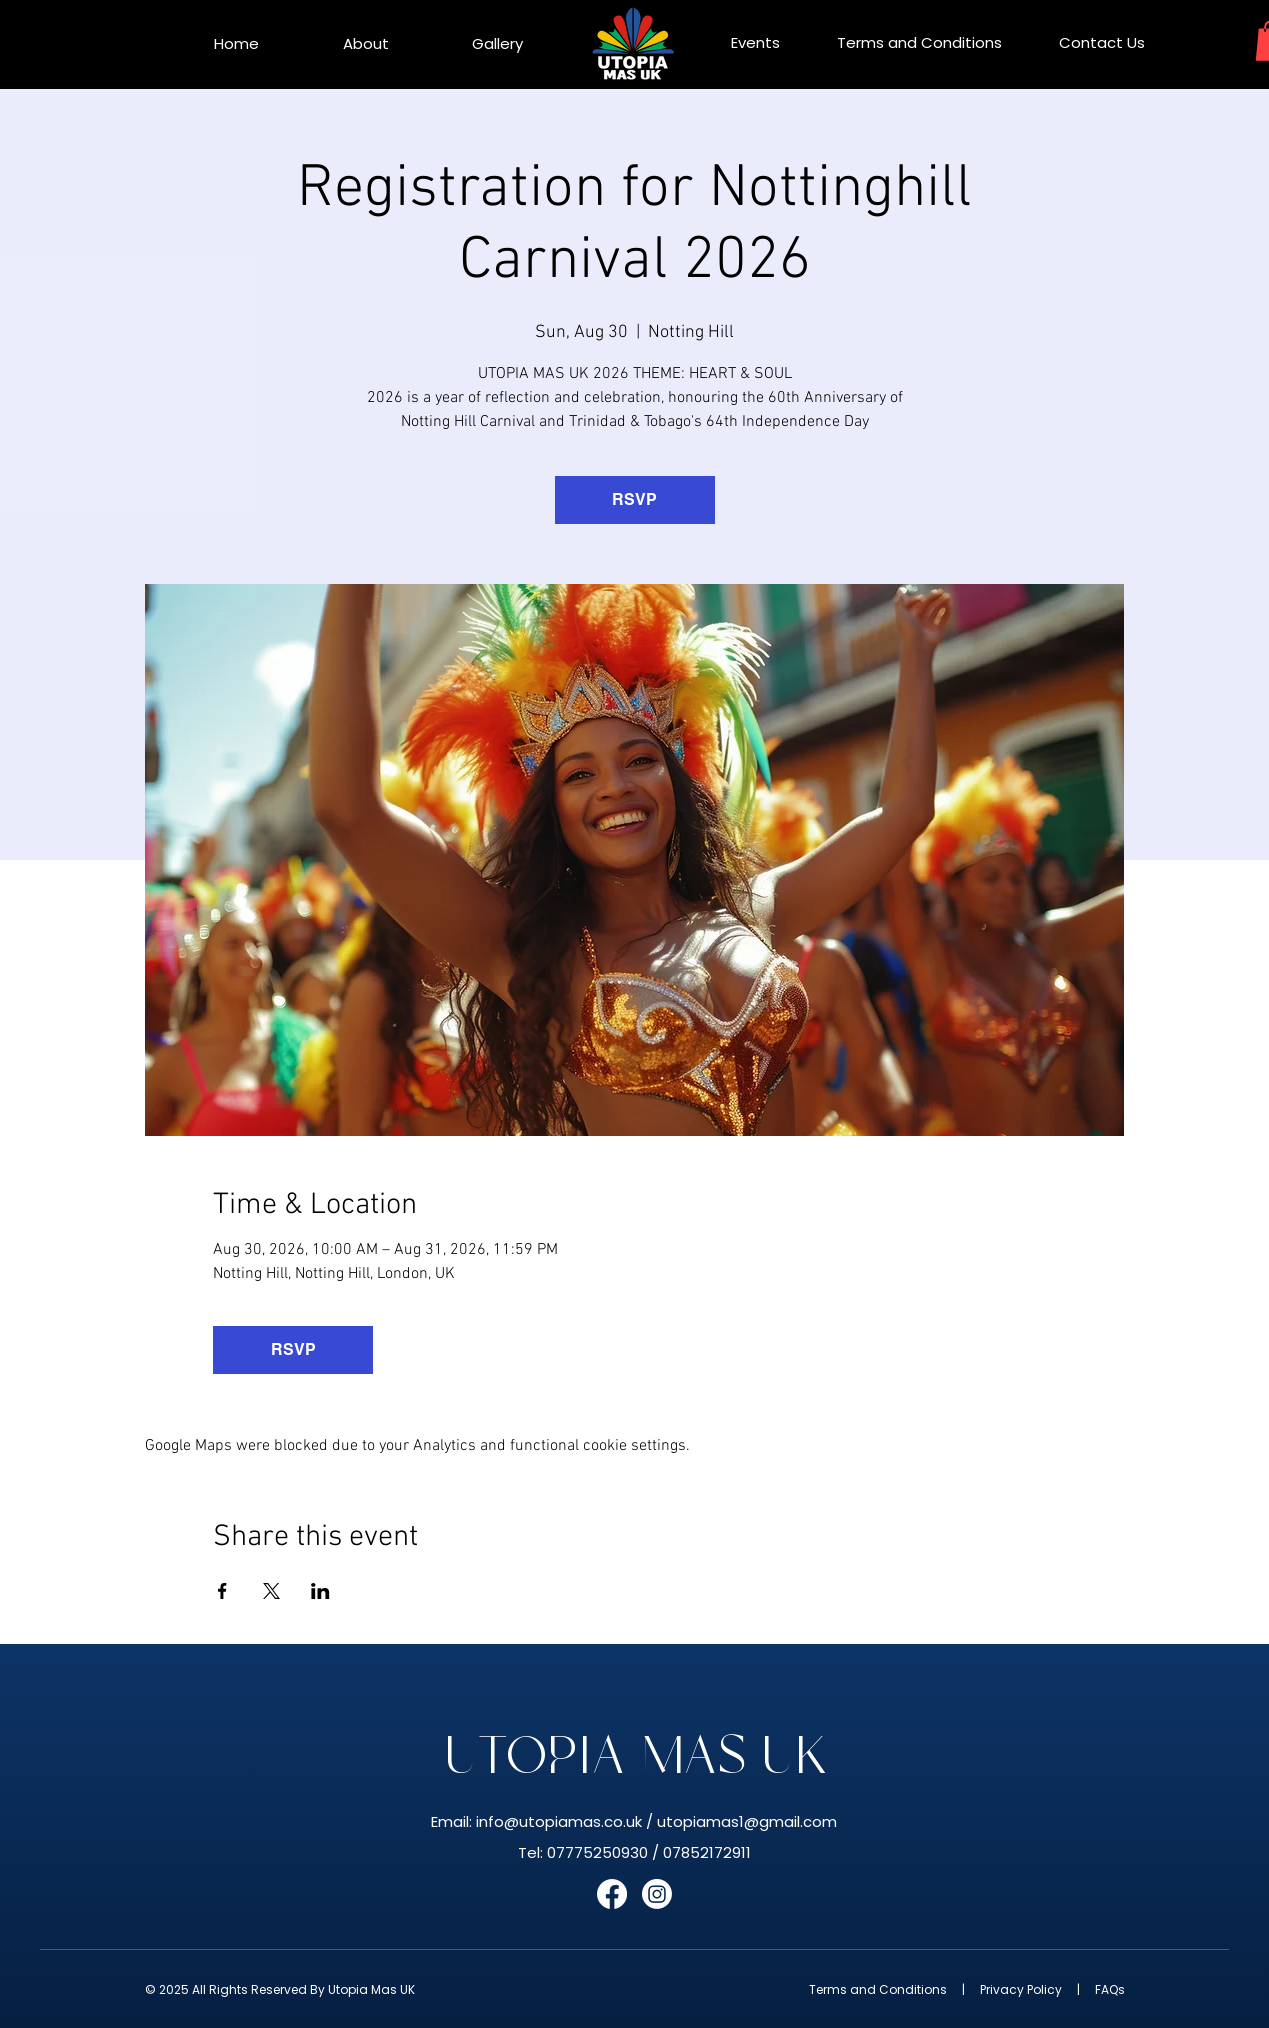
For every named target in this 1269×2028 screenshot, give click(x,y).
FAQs (1110, 1989)
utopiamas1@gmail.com (747, 1821)
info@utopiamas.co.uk (559, 1821)
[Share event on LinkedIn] (320, 1591)
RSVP (634, 499)
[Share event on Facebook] (222, 1591)
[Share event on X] (271, 1591)
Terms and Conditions (878, 1989)
